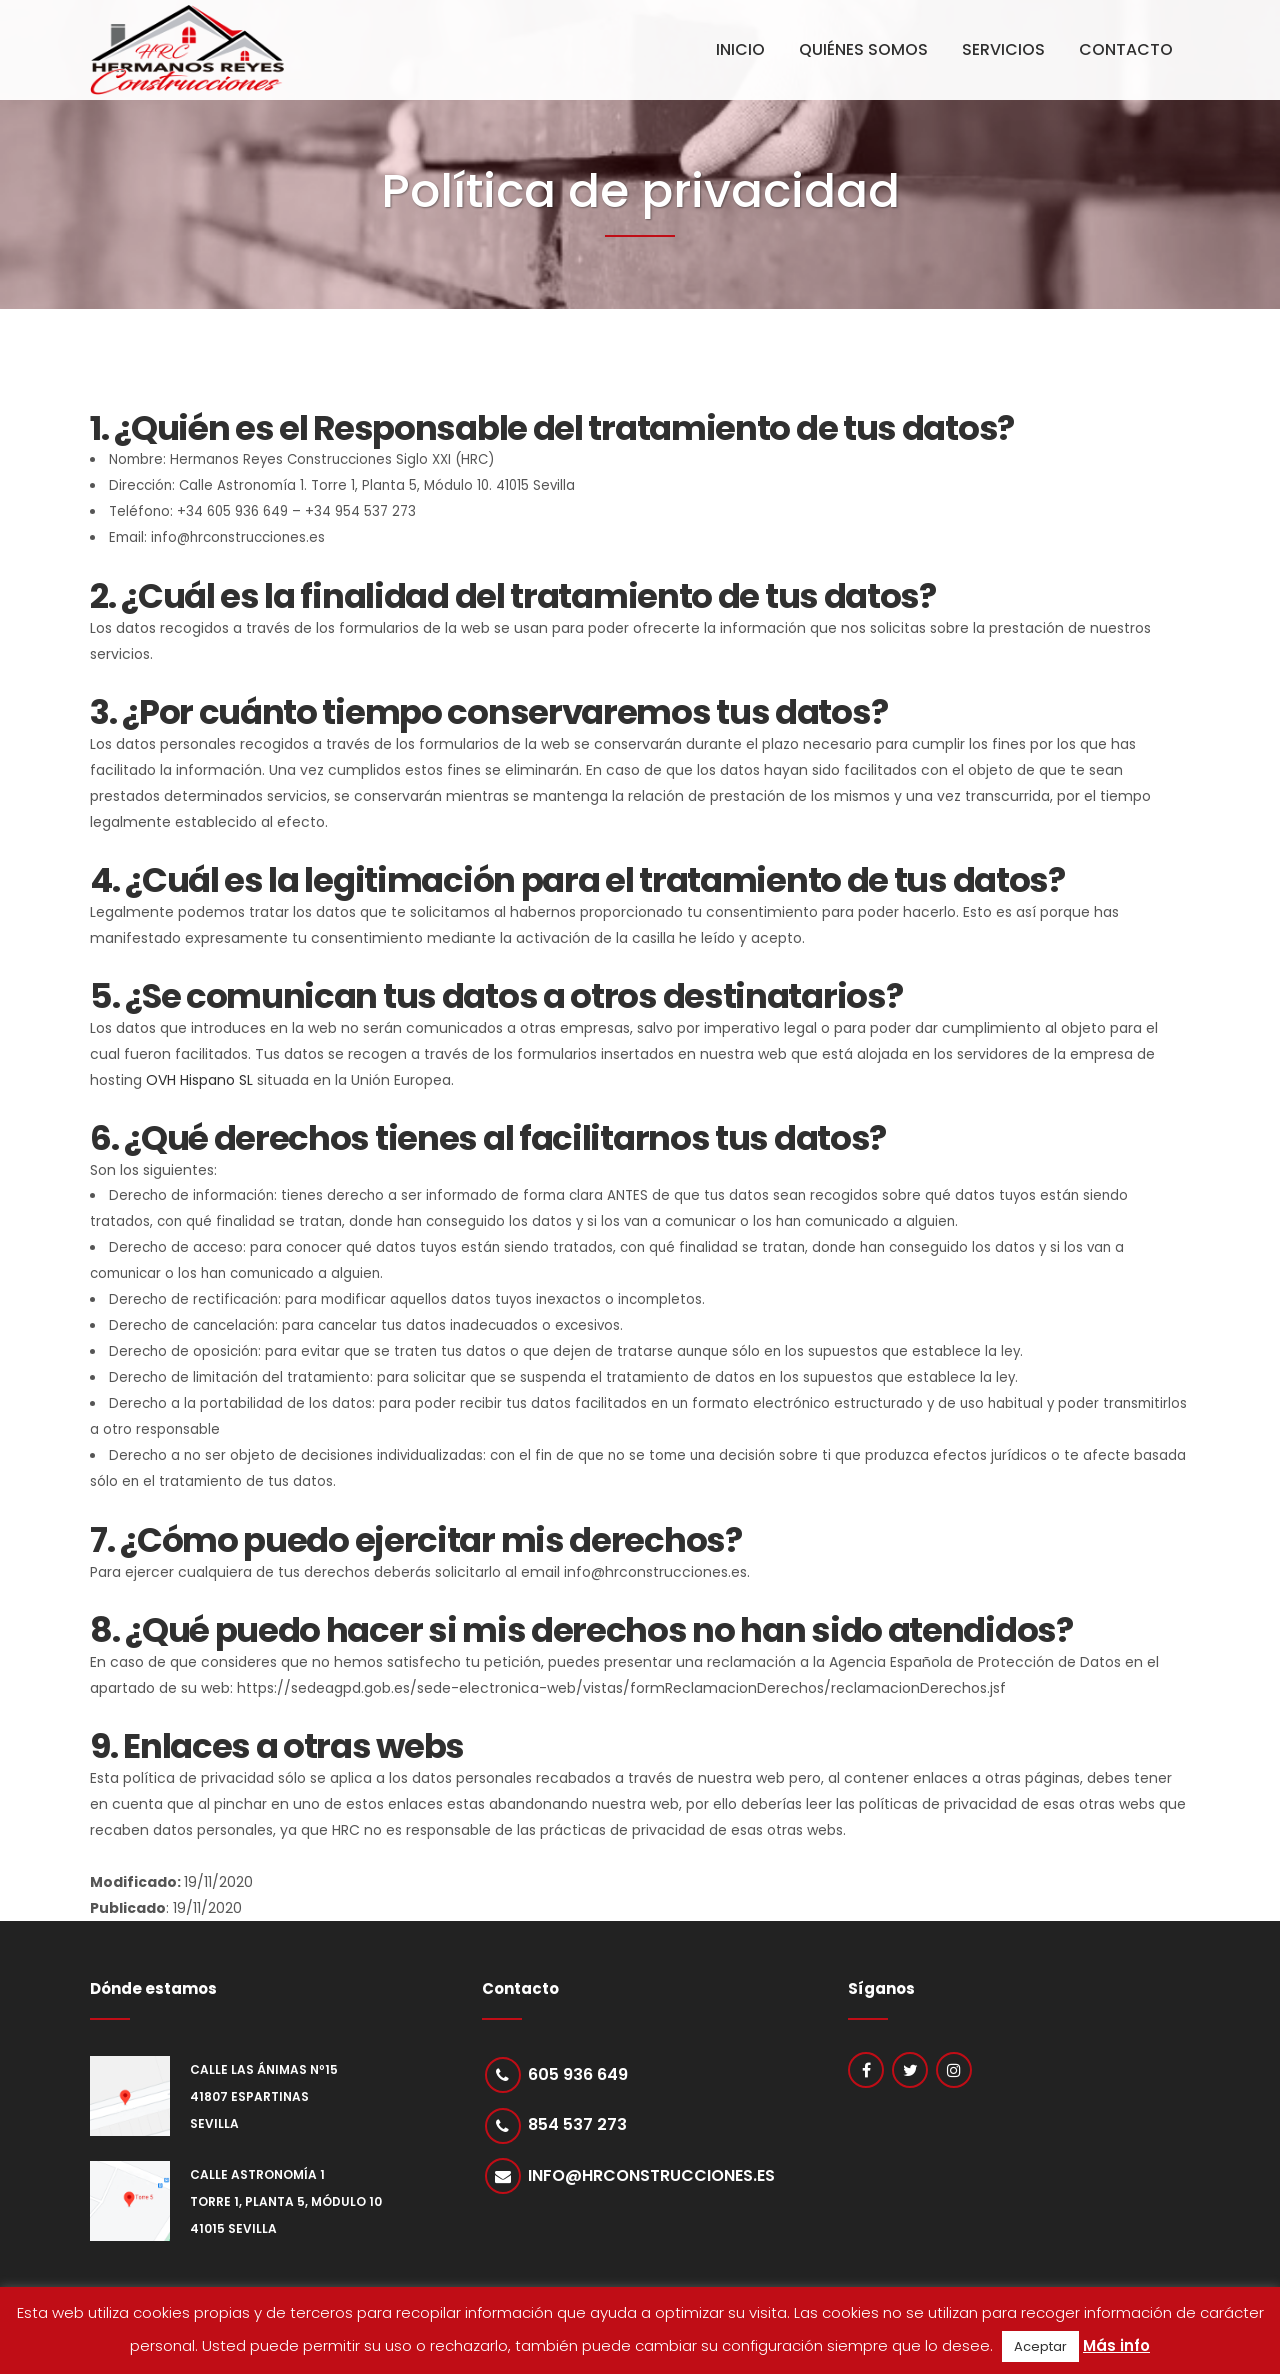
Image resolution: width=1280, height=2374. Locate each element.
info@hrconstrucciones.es (652, 2177)
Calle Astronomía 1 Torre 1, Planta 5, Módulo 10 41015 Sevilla (286, 2201)
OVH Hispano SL (199, 1080)
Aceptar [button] (1040, 2346)
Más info (1116, 2345)
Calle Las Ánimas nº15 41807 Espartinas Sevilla (264, 2096)
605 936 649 (579, 2074)
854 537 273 (578, 2126)
